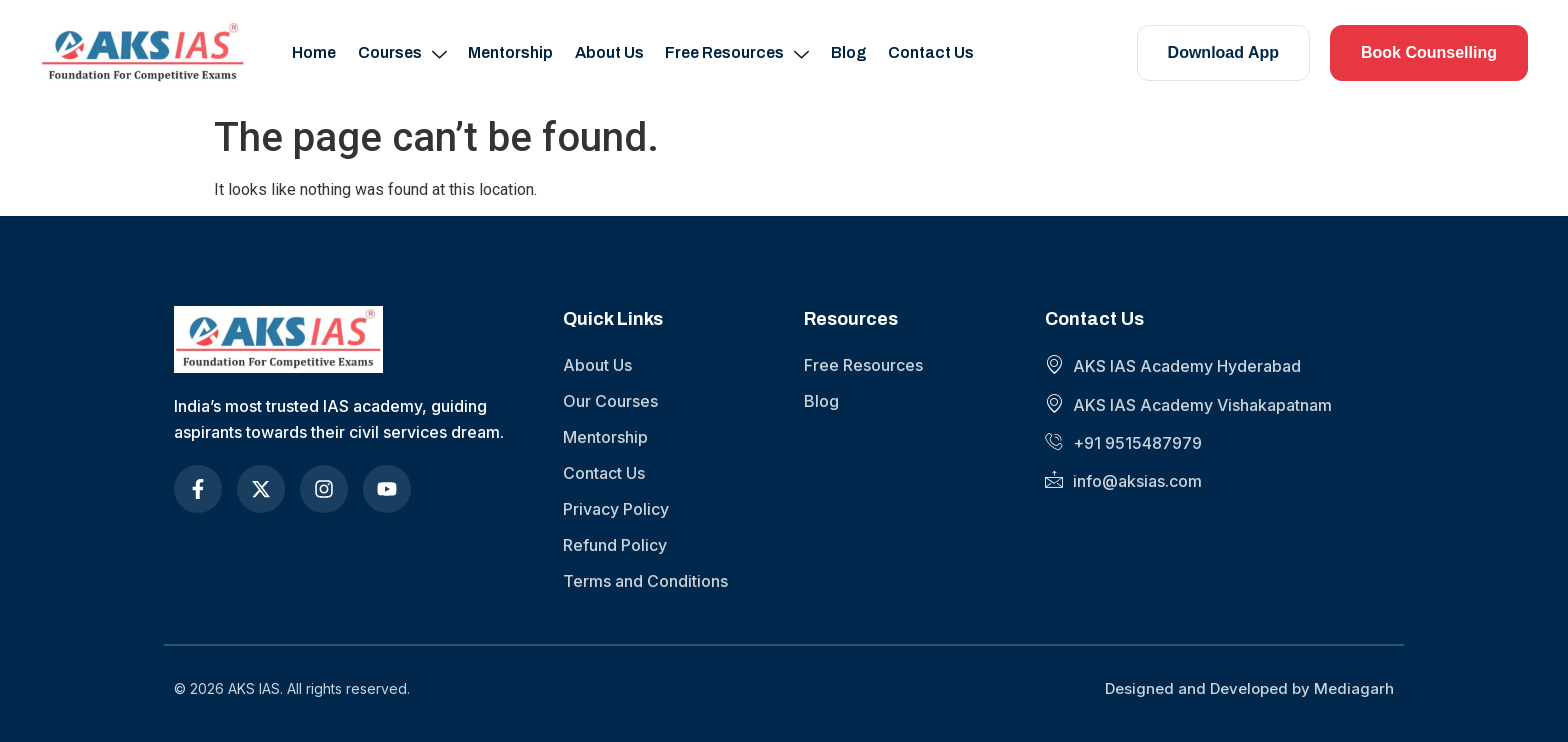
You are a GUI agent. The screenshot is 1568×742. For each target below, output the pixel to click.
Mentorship (512, 52)
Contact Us (927, 52)
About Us (609, 52)
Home (319, 52)
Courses (405, 53)
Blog (846, 52)
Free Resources (736, 53)
